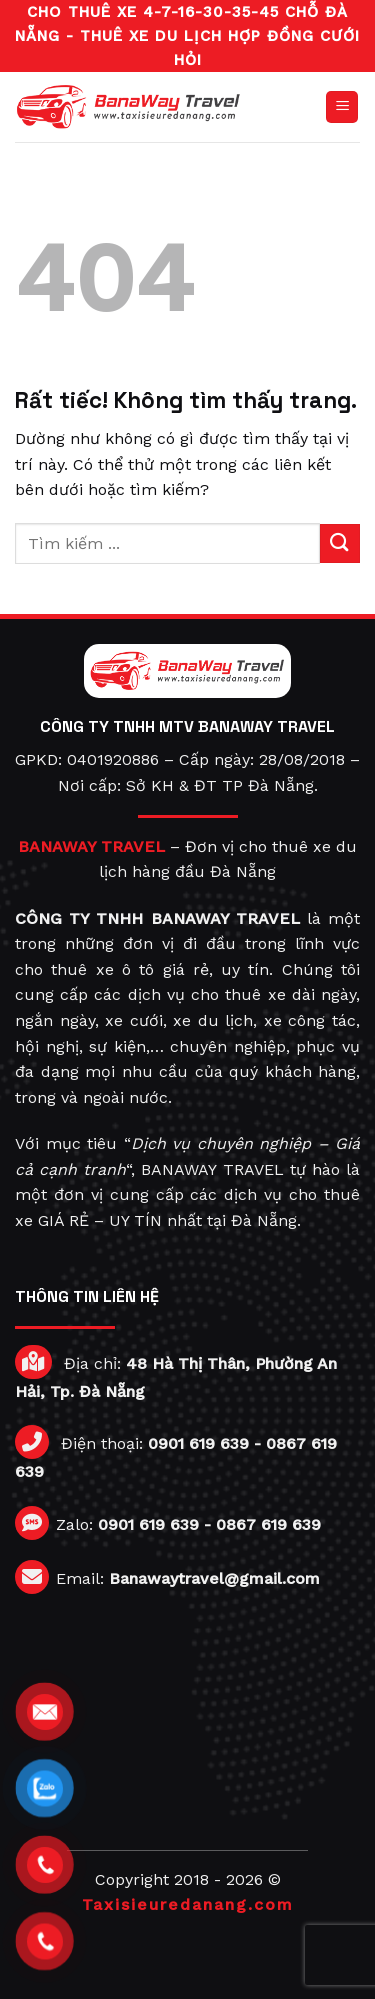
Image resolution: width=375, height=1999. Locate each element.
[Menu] (342, 107)
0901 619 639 (198, 1443)
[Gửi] (340, 543)
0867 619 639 (268, 1524)
